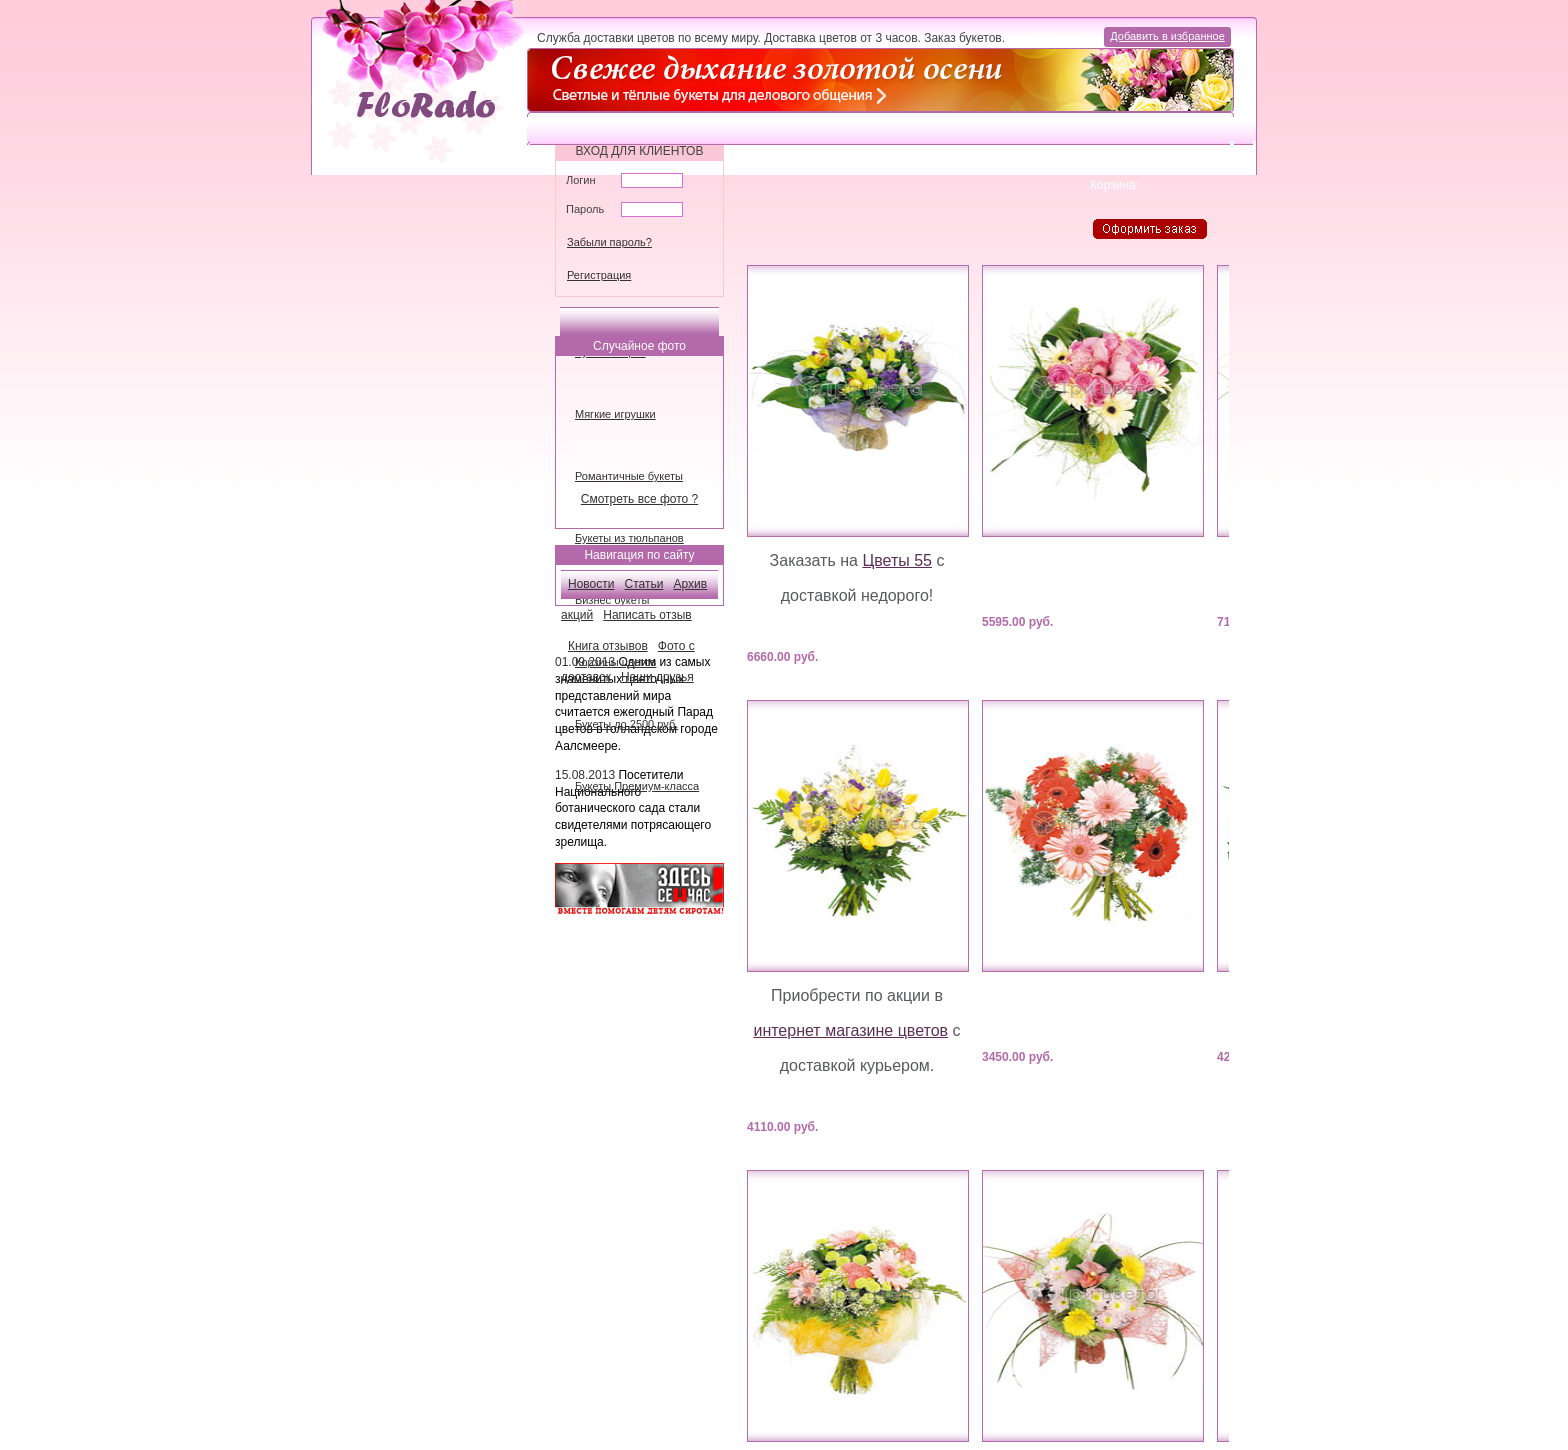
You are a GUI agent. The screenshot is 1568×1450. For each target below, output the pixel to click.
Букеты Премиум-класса (637, 786)
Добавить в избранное (1167, 36)
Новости (591, 584)
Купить (925, 656)
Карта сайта (1064, 36)
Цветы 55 (897, 560)
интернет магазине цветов (850, 1030)
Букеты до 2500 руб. (626, 724)
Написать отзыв (647, 615)
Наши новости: (604, 632)
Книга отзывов (608, 646)
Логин (581, 180)
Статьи (644, 584)
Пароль (585, 209)
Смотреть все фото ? (639, 499)
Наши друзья (657, 677)
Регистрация (599, 275)
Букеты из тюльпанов (629, 538)
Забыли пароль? (609, 242)
